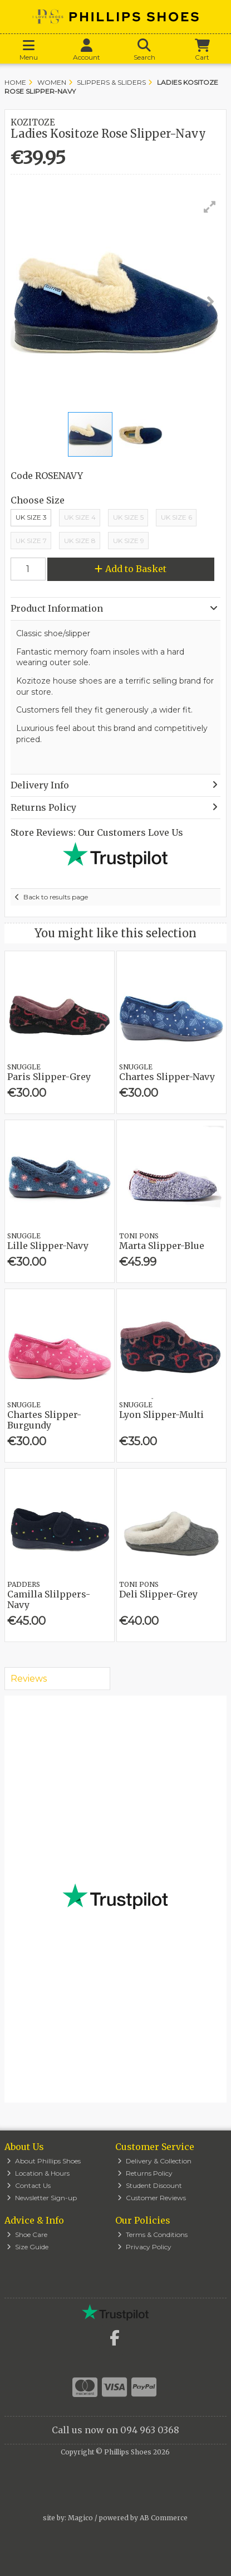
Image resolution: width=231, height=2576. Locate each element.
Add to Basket (130, 568)
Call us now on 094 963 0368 (115, 2429)
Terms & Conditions (152, 2234)
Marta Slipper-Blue (161, 1245)
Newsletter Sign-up (42, 2198)
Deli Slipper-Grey (158, 1594)
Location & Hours (38, 2173)
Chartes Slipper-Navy (167, 1076)
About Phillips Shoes (44, 2161)
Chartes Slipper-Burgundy (44, 1420)
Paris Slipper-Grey (49, 1076)
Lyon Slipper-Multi (161, 1414)
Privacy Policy (144, 2247)
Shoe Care (27, 2234)
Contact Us (29, 2185)
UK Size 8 (80, 540)
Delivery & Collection (154, 2161)
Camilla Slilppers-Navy (48, 1599)
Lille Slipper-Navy (48, 1245)
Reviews (29, 1678)
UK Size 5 (128, 517)
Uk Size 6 (176, 517)
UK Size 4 (80, 517)
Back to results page (55, 897)
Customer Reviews (151, 2198)
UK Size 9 (128, 540)
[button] (210, 207)
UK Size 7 (31, 540)
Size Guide (27, 2247)
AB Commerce (164, 2518)
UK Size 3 (31, 517)
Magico (80, 2518)
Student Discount (149, 2185)
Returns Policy (145, 2173)
